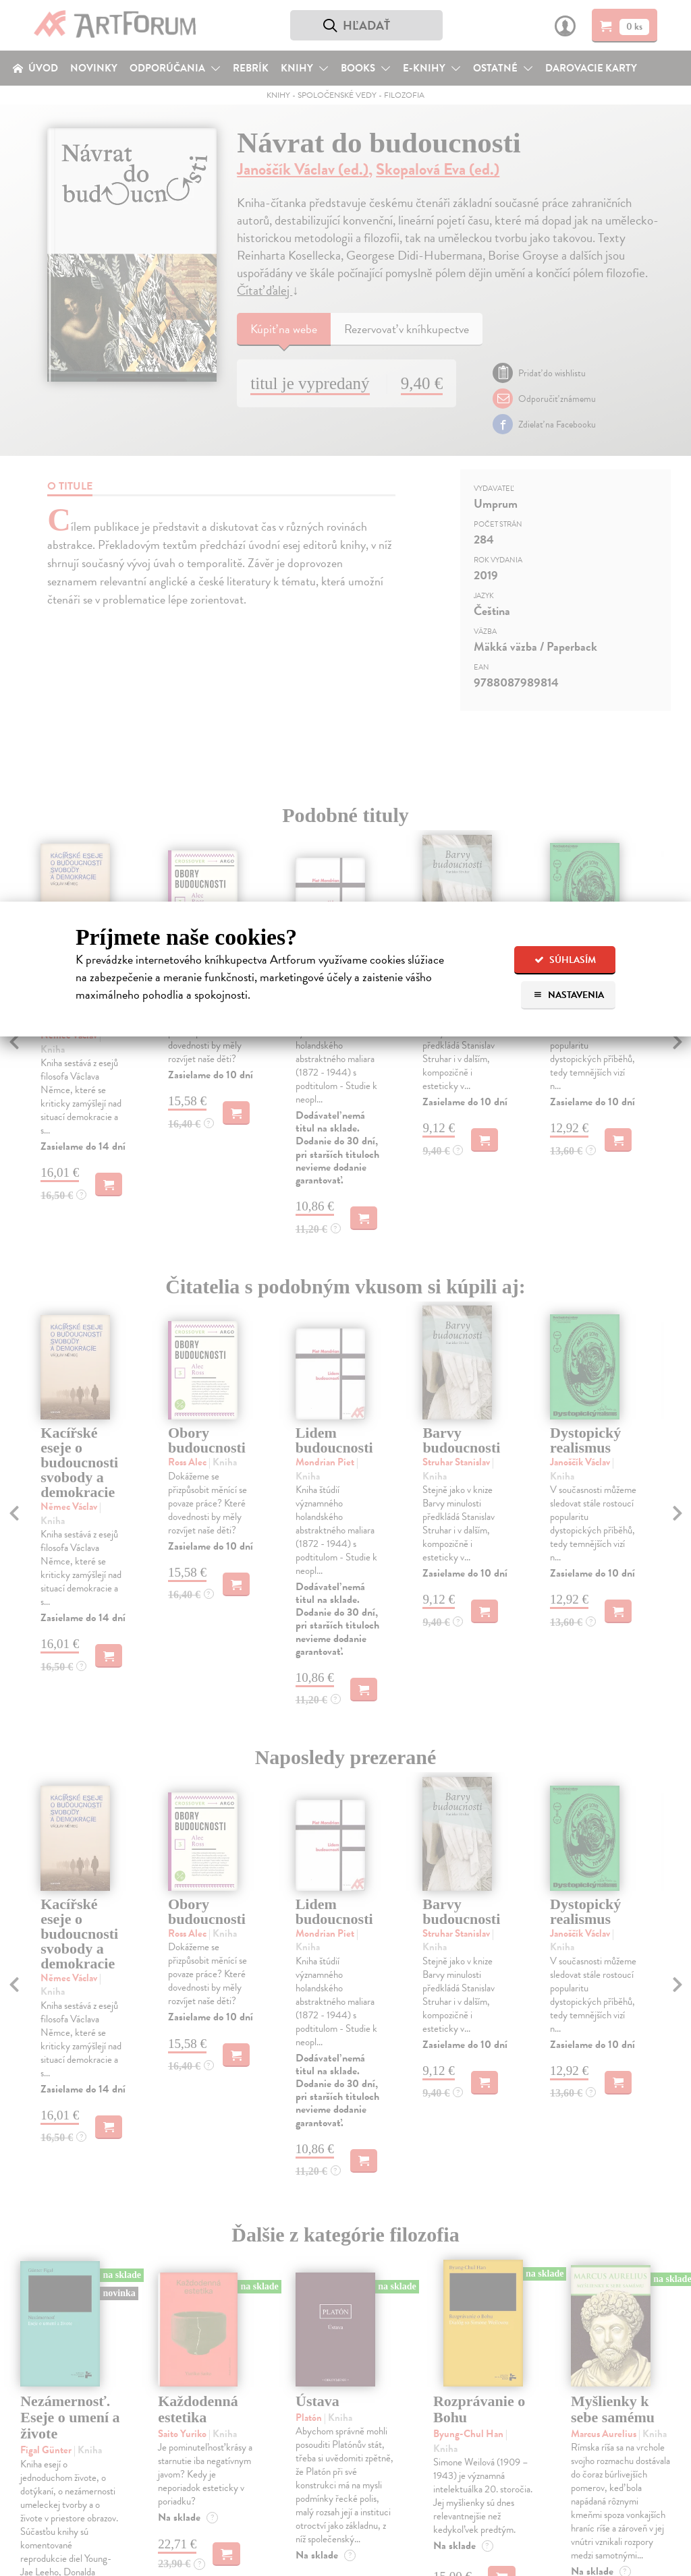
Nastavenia (568, 995)
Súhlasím (565, 960)
